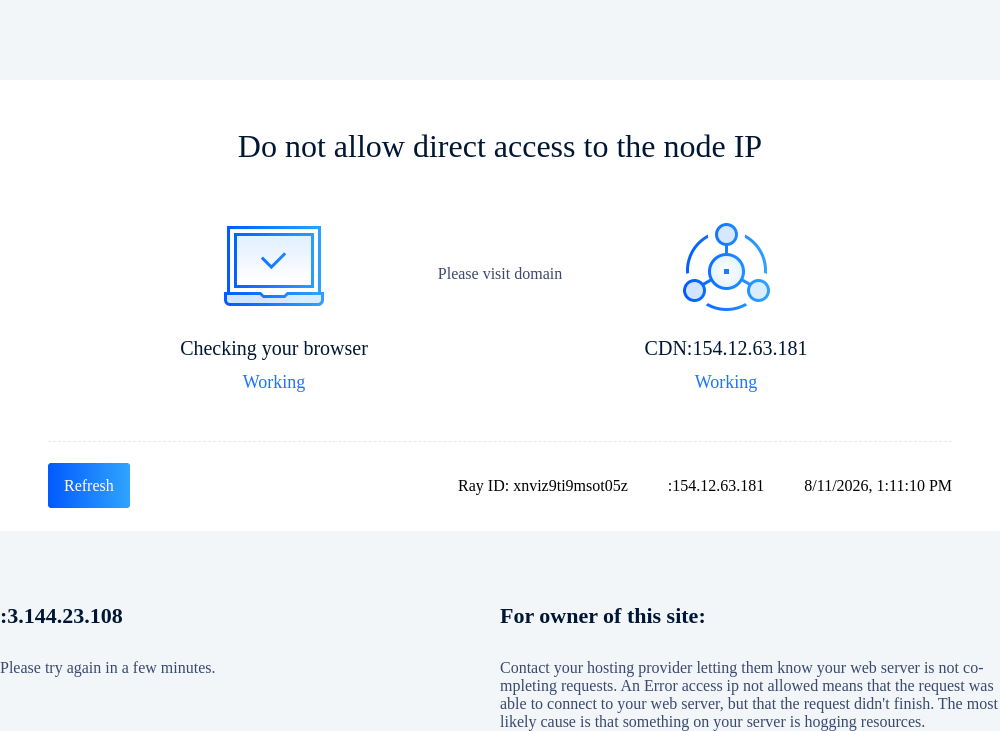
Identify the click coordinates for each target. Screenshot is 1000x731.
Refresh (89, 485)
